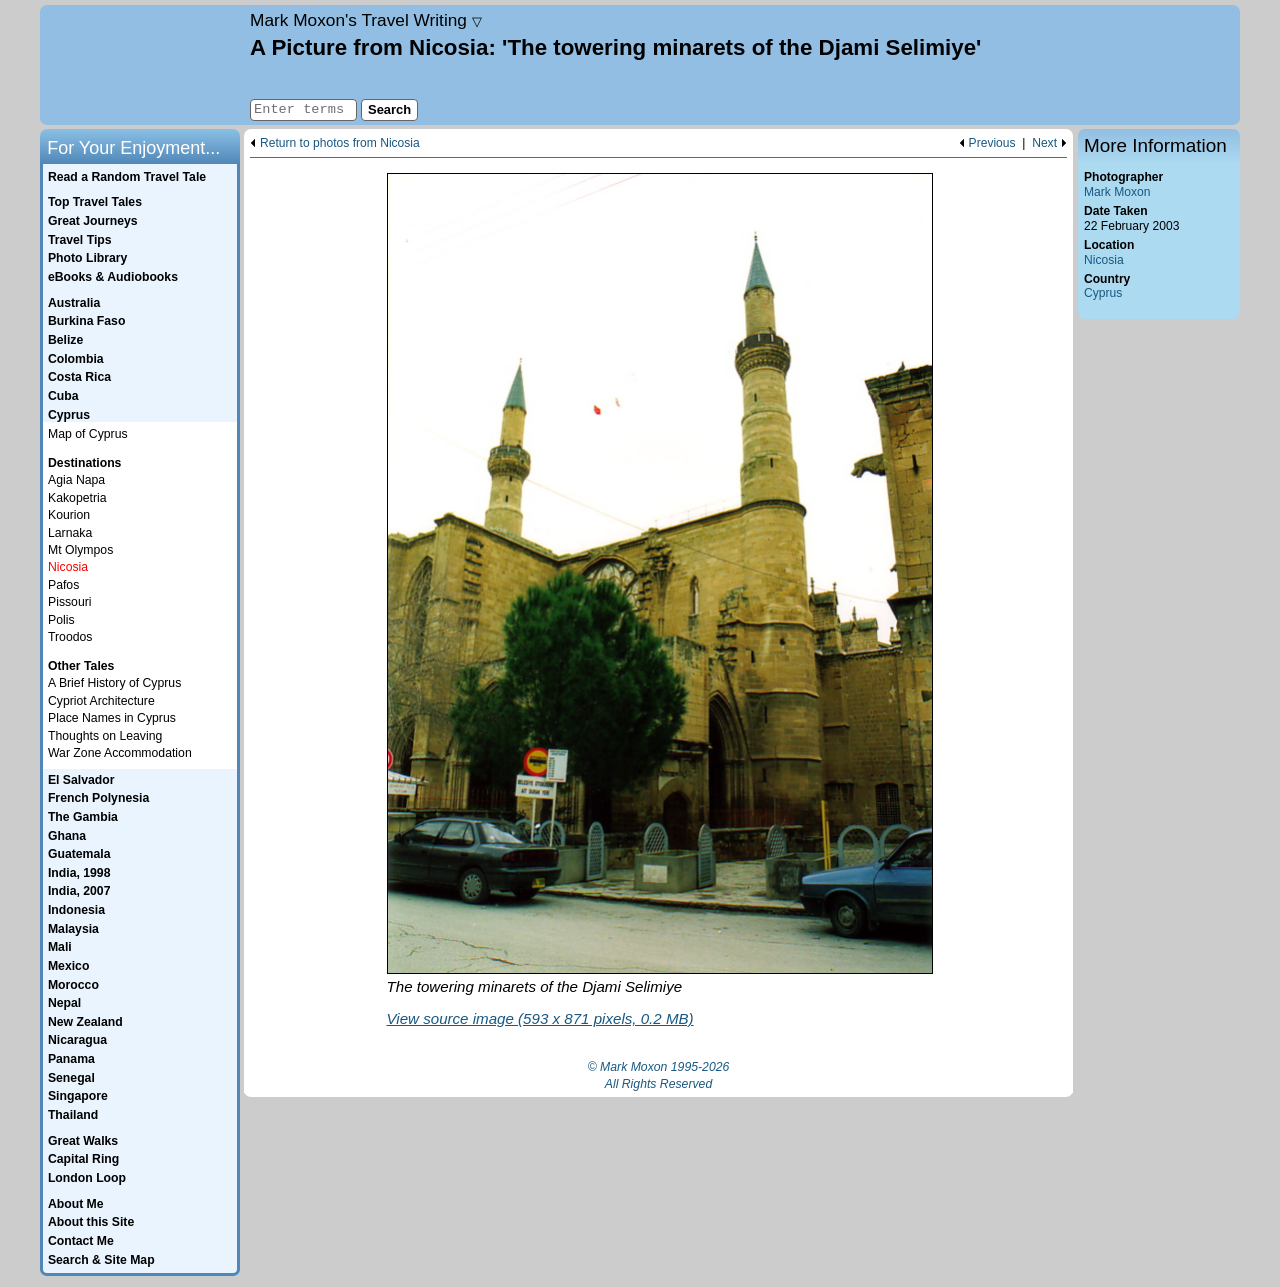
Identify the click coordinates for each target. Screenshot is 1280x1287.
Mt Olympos (80, 550)
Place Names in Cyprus (112, 718)
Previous (992, 143)
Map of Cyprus (88, 434)
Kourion (69, 515)
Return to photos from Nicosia (340, 143)
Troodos (70, 637)
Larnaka (70, 533)
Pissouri (70, 602)
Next (1044, 143)
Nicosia (1104, 260)
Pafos (63, 585)
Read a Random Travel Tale (127, 177)
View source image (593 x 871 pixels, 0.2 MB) (540, 1018)
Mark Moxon (1117, 192)
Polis (61, 620)
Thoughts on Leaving (105, 736)
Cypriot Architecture (101, 701)
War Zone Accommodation (120, 753)
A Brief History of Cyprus (114, 683)
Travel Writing (366, 20)
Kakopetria (77, 498)
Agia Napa (76, 480)
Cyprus (1103, 293)
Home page (142, 65)
